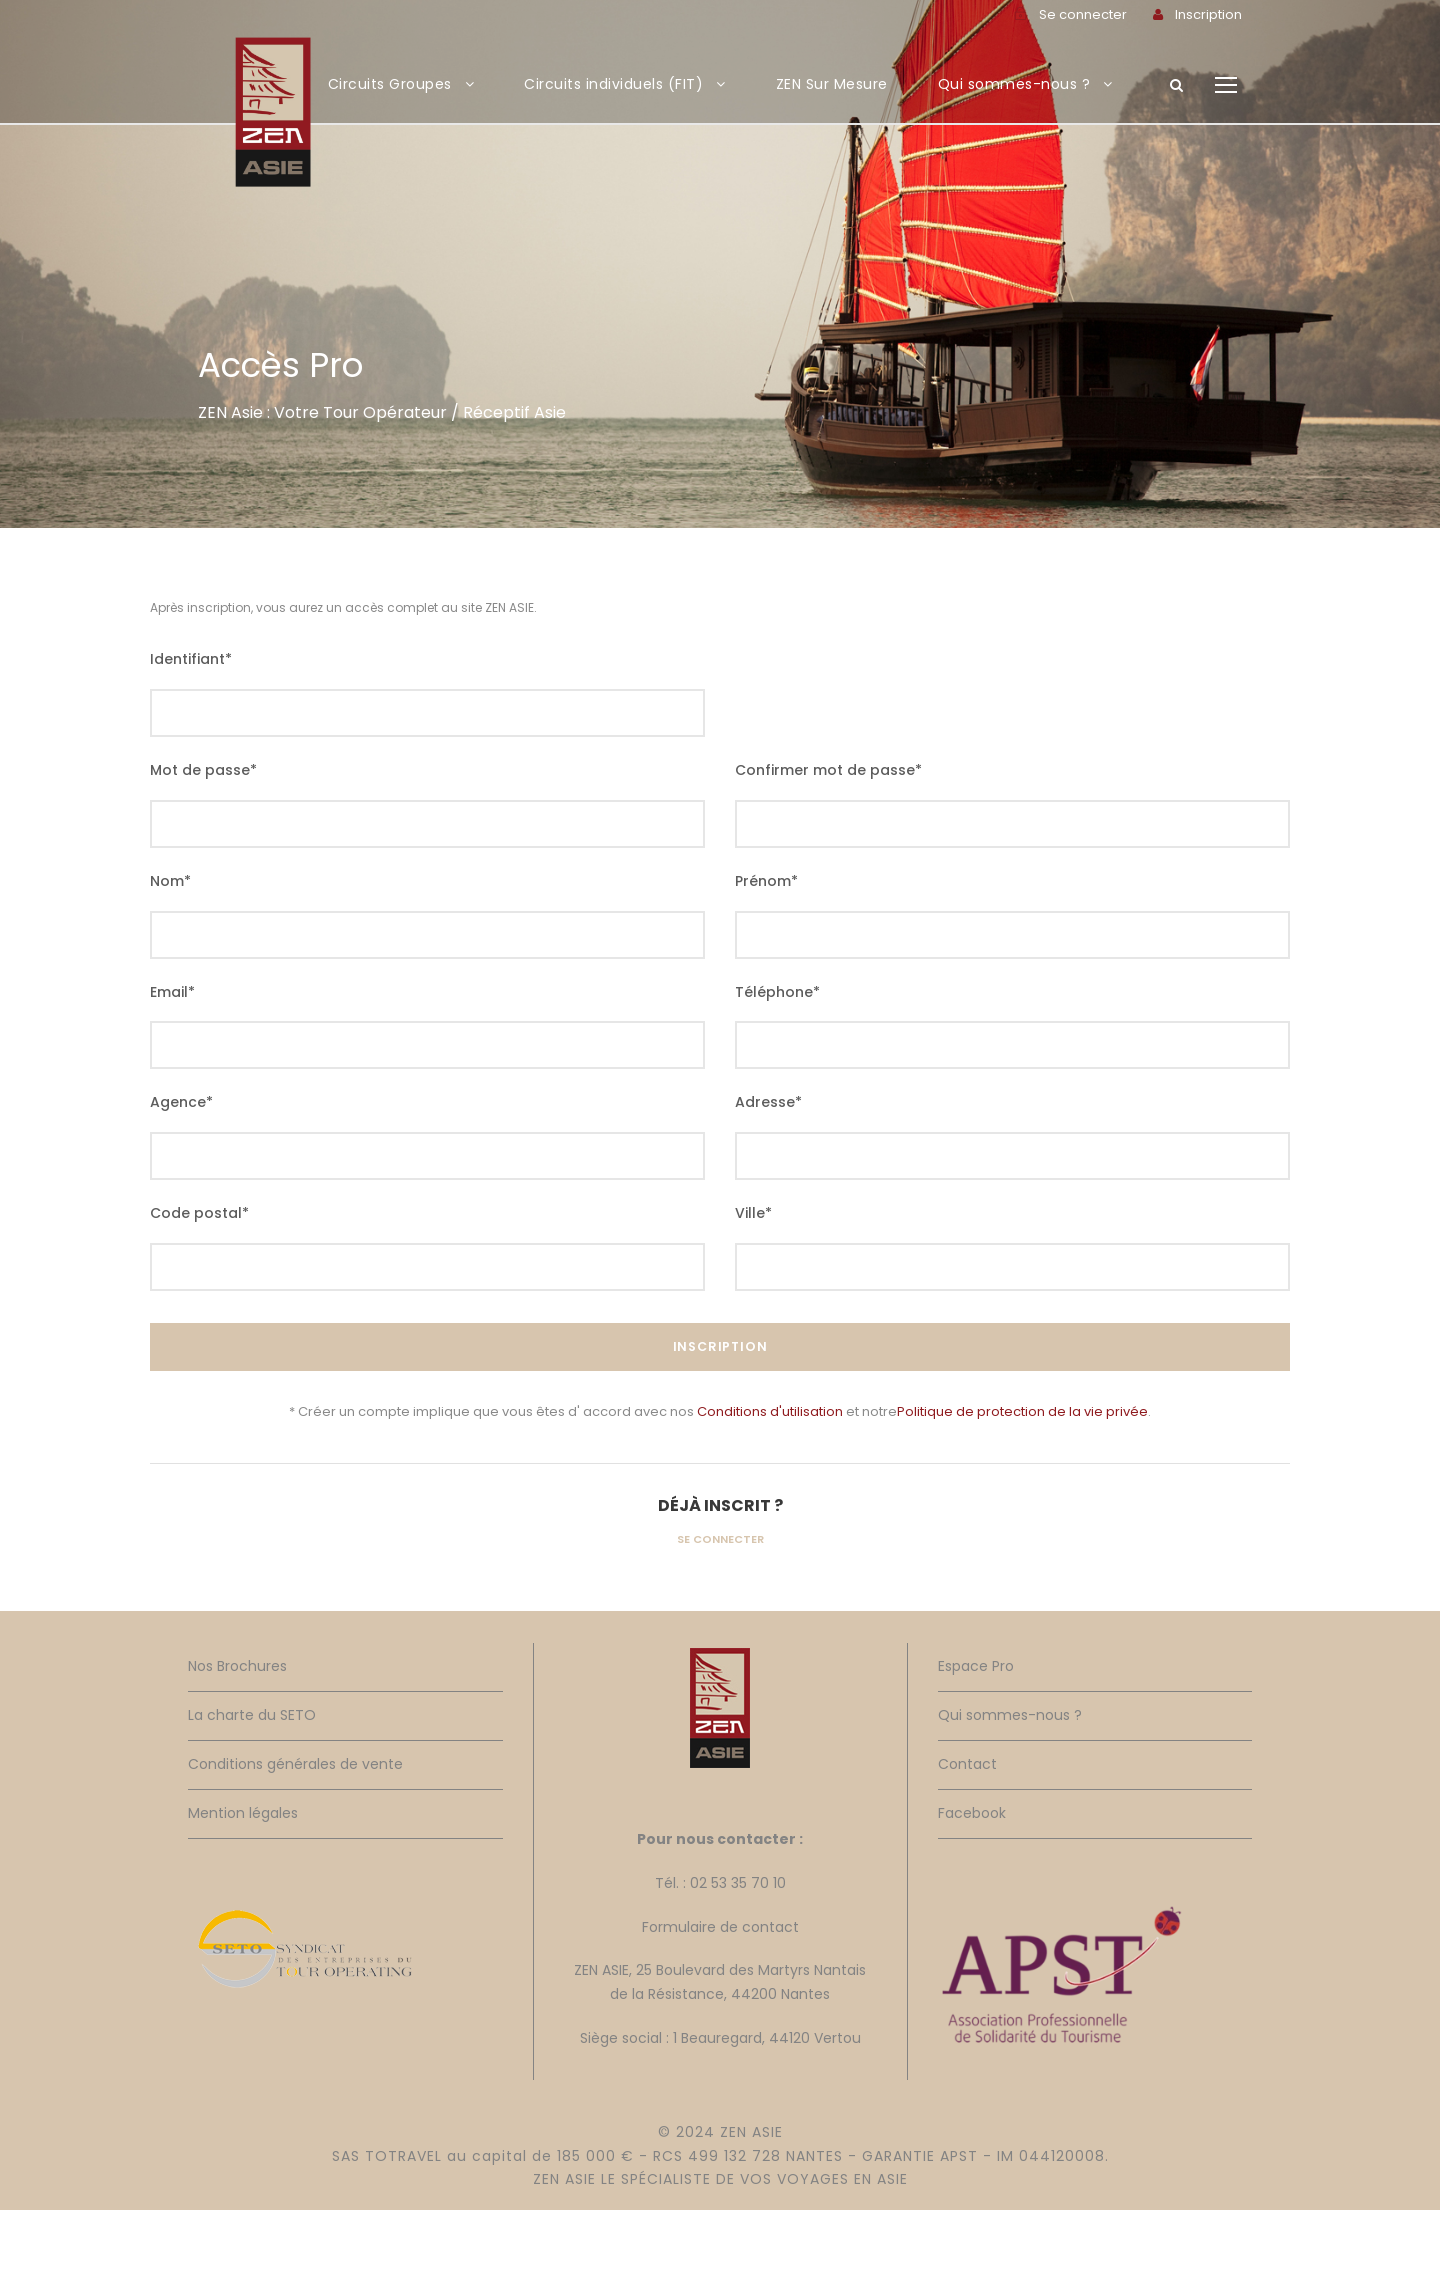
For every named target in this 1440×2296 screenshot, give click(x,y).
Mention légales (243, 1813)
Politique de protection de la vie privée (1022, 1411)
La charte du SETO (252, 1715)
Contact (967, 1764)
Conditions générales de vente (295, 1764)
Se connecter (720, 1539)
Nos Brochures (237, 1666)
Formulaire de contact (720, 1927)
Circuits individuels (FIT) (613, 84)
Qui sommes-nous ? (1014, 84)
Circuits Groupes (390, 84)
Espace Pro (976, 1666)
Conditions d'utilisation (770, 1411)
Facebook (972, 1813)
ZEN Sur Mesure (832, 84)
